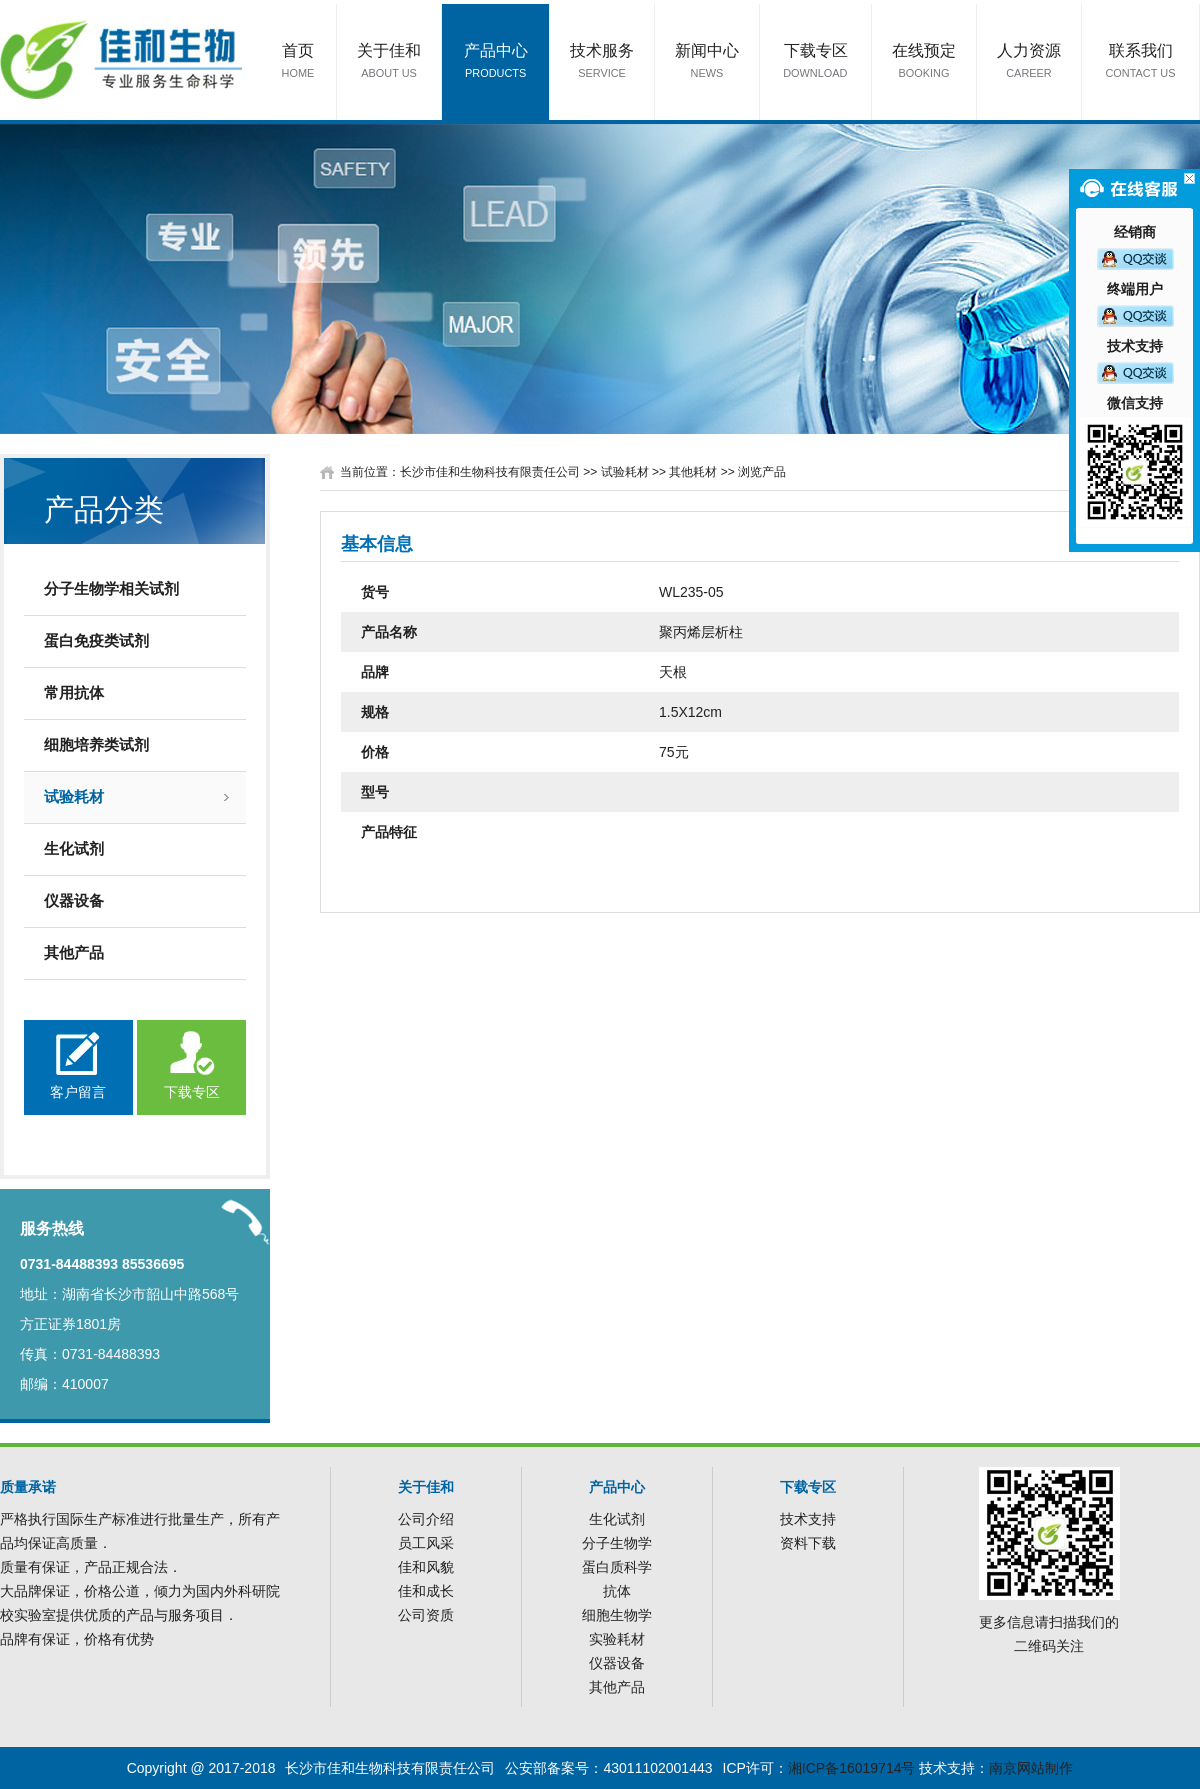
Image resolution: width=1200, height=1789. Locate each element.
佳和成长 (426, 1591)
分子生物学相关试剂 (111, 588)
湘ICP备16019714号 (852, 1768)
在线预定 (924, 62)
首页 (298, 62)
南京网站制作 (1031, 1768)
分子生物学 (617, 1543)
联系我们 (1141, 62)
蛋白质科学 (617, 1567)
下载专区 (816, 62)
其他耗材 (693, 472)
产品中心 (496, 62)
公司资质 (426, 1615)
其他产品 (74, 952)
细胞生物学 (617, 1615)
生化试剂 (74, 848)
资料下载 (808, 1543)
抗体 (617, 1591)
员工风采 (426, 1543)
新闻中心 (707, 62)
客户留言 (78, 1092)
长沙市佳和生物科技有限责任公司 (490, 472)
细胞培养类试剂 (96, 744)
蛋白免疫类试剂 (96, 640)
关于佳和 (389, 62)
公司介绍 (426, 1519)
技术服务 (602, 62)
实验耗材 (617, 1639)
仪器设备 (74, 900)
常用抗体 (74, 692)
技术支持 (808, 1519)
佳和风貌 (426, 1567)
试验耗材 (74, 796)
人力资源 (1029, 62)
